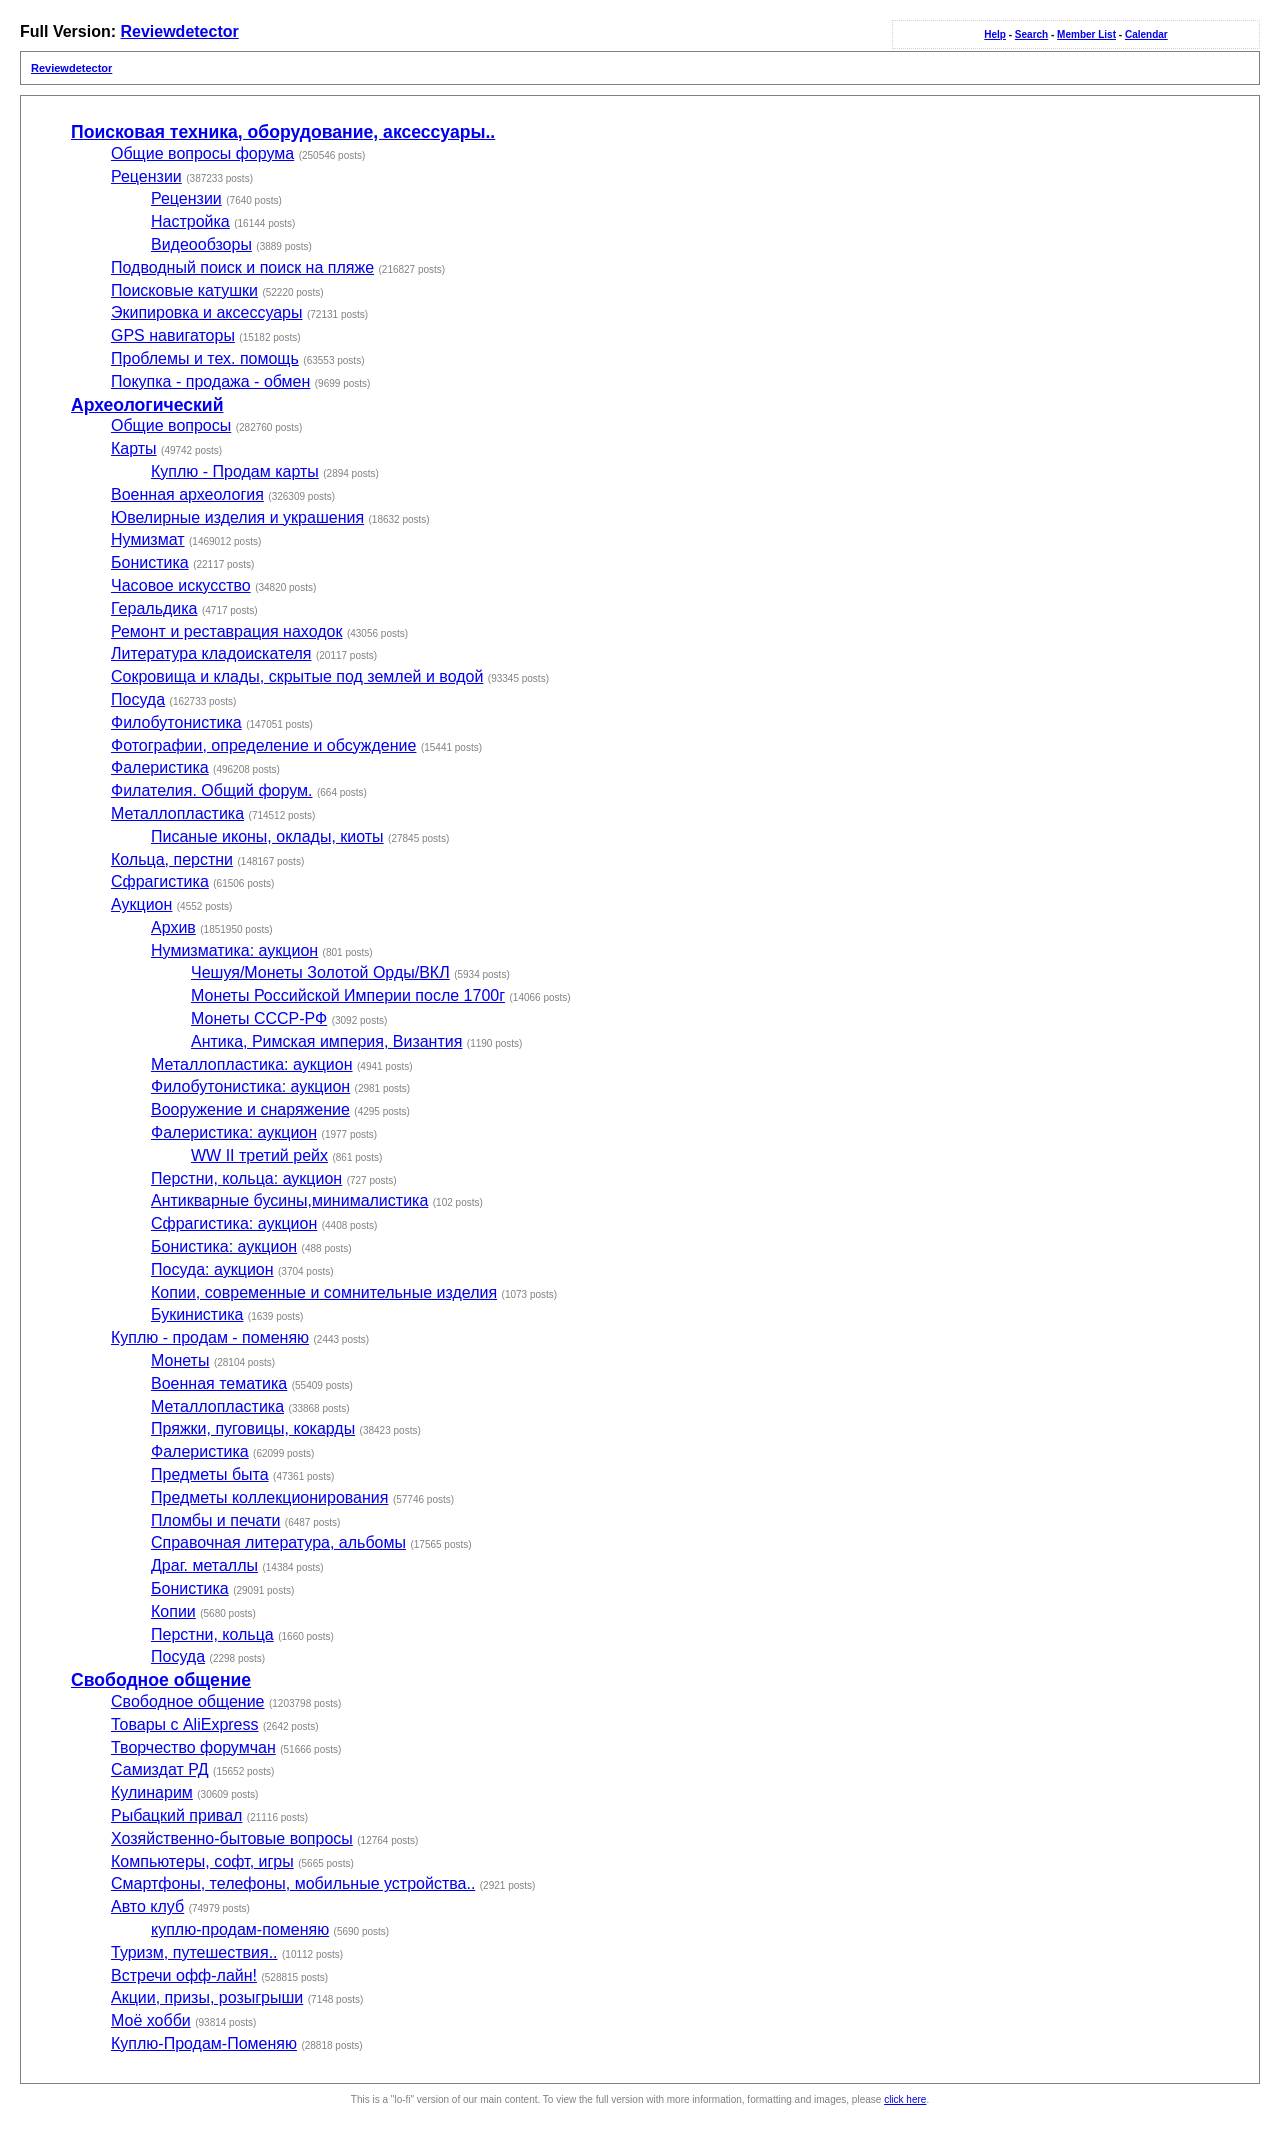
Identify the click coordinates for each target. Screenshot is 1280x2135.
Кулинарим (152, 1792)
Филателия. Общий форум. (211, 790)
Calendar (1146, 34)
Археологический (147, 405)
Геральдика (154, 608)
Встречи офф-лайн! (184, 1975)
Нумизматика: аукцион (234, 950)
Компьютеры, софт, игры (202, 1861)
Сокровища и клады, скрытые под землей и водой (297, 676)
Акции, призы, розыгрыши (207, 1997)
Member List (1086, 34)
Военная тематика (219, 1383)
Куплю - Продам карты (235, 471)
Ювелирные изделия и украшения (237, 517)
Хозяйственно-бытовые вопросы (232, 1838)
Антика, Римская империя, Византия (326, 1041)
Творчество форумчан (193, 1747)
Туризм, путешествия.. (194, 1952)
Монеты (180, 1360)
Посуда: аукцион (212, 1269)
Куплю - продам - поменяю (210, 1337)
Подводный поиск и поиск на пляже (242, 267)
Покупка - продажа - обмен (210, 381)
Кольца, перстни (172, 859)
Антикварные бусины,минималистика (289, 1200)
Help (995, 34)
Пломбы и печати (215, 1520)
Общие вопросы (171, 425)
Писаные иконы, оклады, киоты (267, 836)
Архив (173, 927)
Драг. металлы (204, 1565)
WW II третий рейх (259, 1155)
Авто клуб (147, 1906)
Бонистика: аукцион (224, 1246)
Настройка (190, 221)
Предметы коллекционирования (269, 1497)
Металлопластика (177, 813)
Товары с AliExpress (185, 1724)
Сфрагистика (160, 881)
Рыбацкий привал (176, 1815)
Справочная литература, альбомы (278, 1542)
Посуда (138, 699)
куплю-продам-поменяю (240, 1929)
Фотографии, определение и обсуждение (263, 745)
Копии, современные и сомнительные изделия (324, 1292)
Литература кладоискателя (211, 653)
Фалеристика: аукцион (234, 1132)
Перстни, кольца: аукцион (246, 1178)
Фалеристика (160, 767)
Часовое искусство (181, 585)
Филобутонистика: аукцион (250, 1086)
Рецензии (146, 176)
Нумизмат (148, 539)
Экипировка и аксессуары (207, 312)
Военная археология (187, 494)
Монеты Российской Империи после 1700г (348, 995)
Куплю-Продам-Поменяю (204, 2043)
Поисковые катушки (184, 290)
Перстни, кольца (212, 1634)
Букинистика (197, 1314)
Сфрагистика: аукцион (234, 1223)
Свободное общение (161, 1680)
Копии (173, 1611)
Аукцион (141, 904)
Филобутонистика (176, 722)
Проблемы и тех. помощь (205, 358)
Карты (134, 448)
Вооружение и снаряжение (250, 1109)
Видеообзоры (201, 244)
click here (905, 2099)
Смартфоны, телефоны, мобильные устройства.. (293, 1883)
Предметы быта (210, 1474)
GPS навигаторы (173, 335)
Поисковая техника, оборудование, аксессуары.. (283, 132)
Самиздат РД (160, 1769)
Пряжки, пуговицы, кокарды (253, 1428)
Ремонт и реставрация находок (226, 631)
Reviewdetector (179, 31)
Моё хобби (151, 2020)
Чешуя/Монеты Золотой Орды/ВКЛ (320, 972)
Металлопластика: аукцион (252, 1064)
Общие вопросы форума (202, 153)
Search (1031, 34)
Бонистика (150, 562)
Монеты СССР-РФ (259, 1018)
